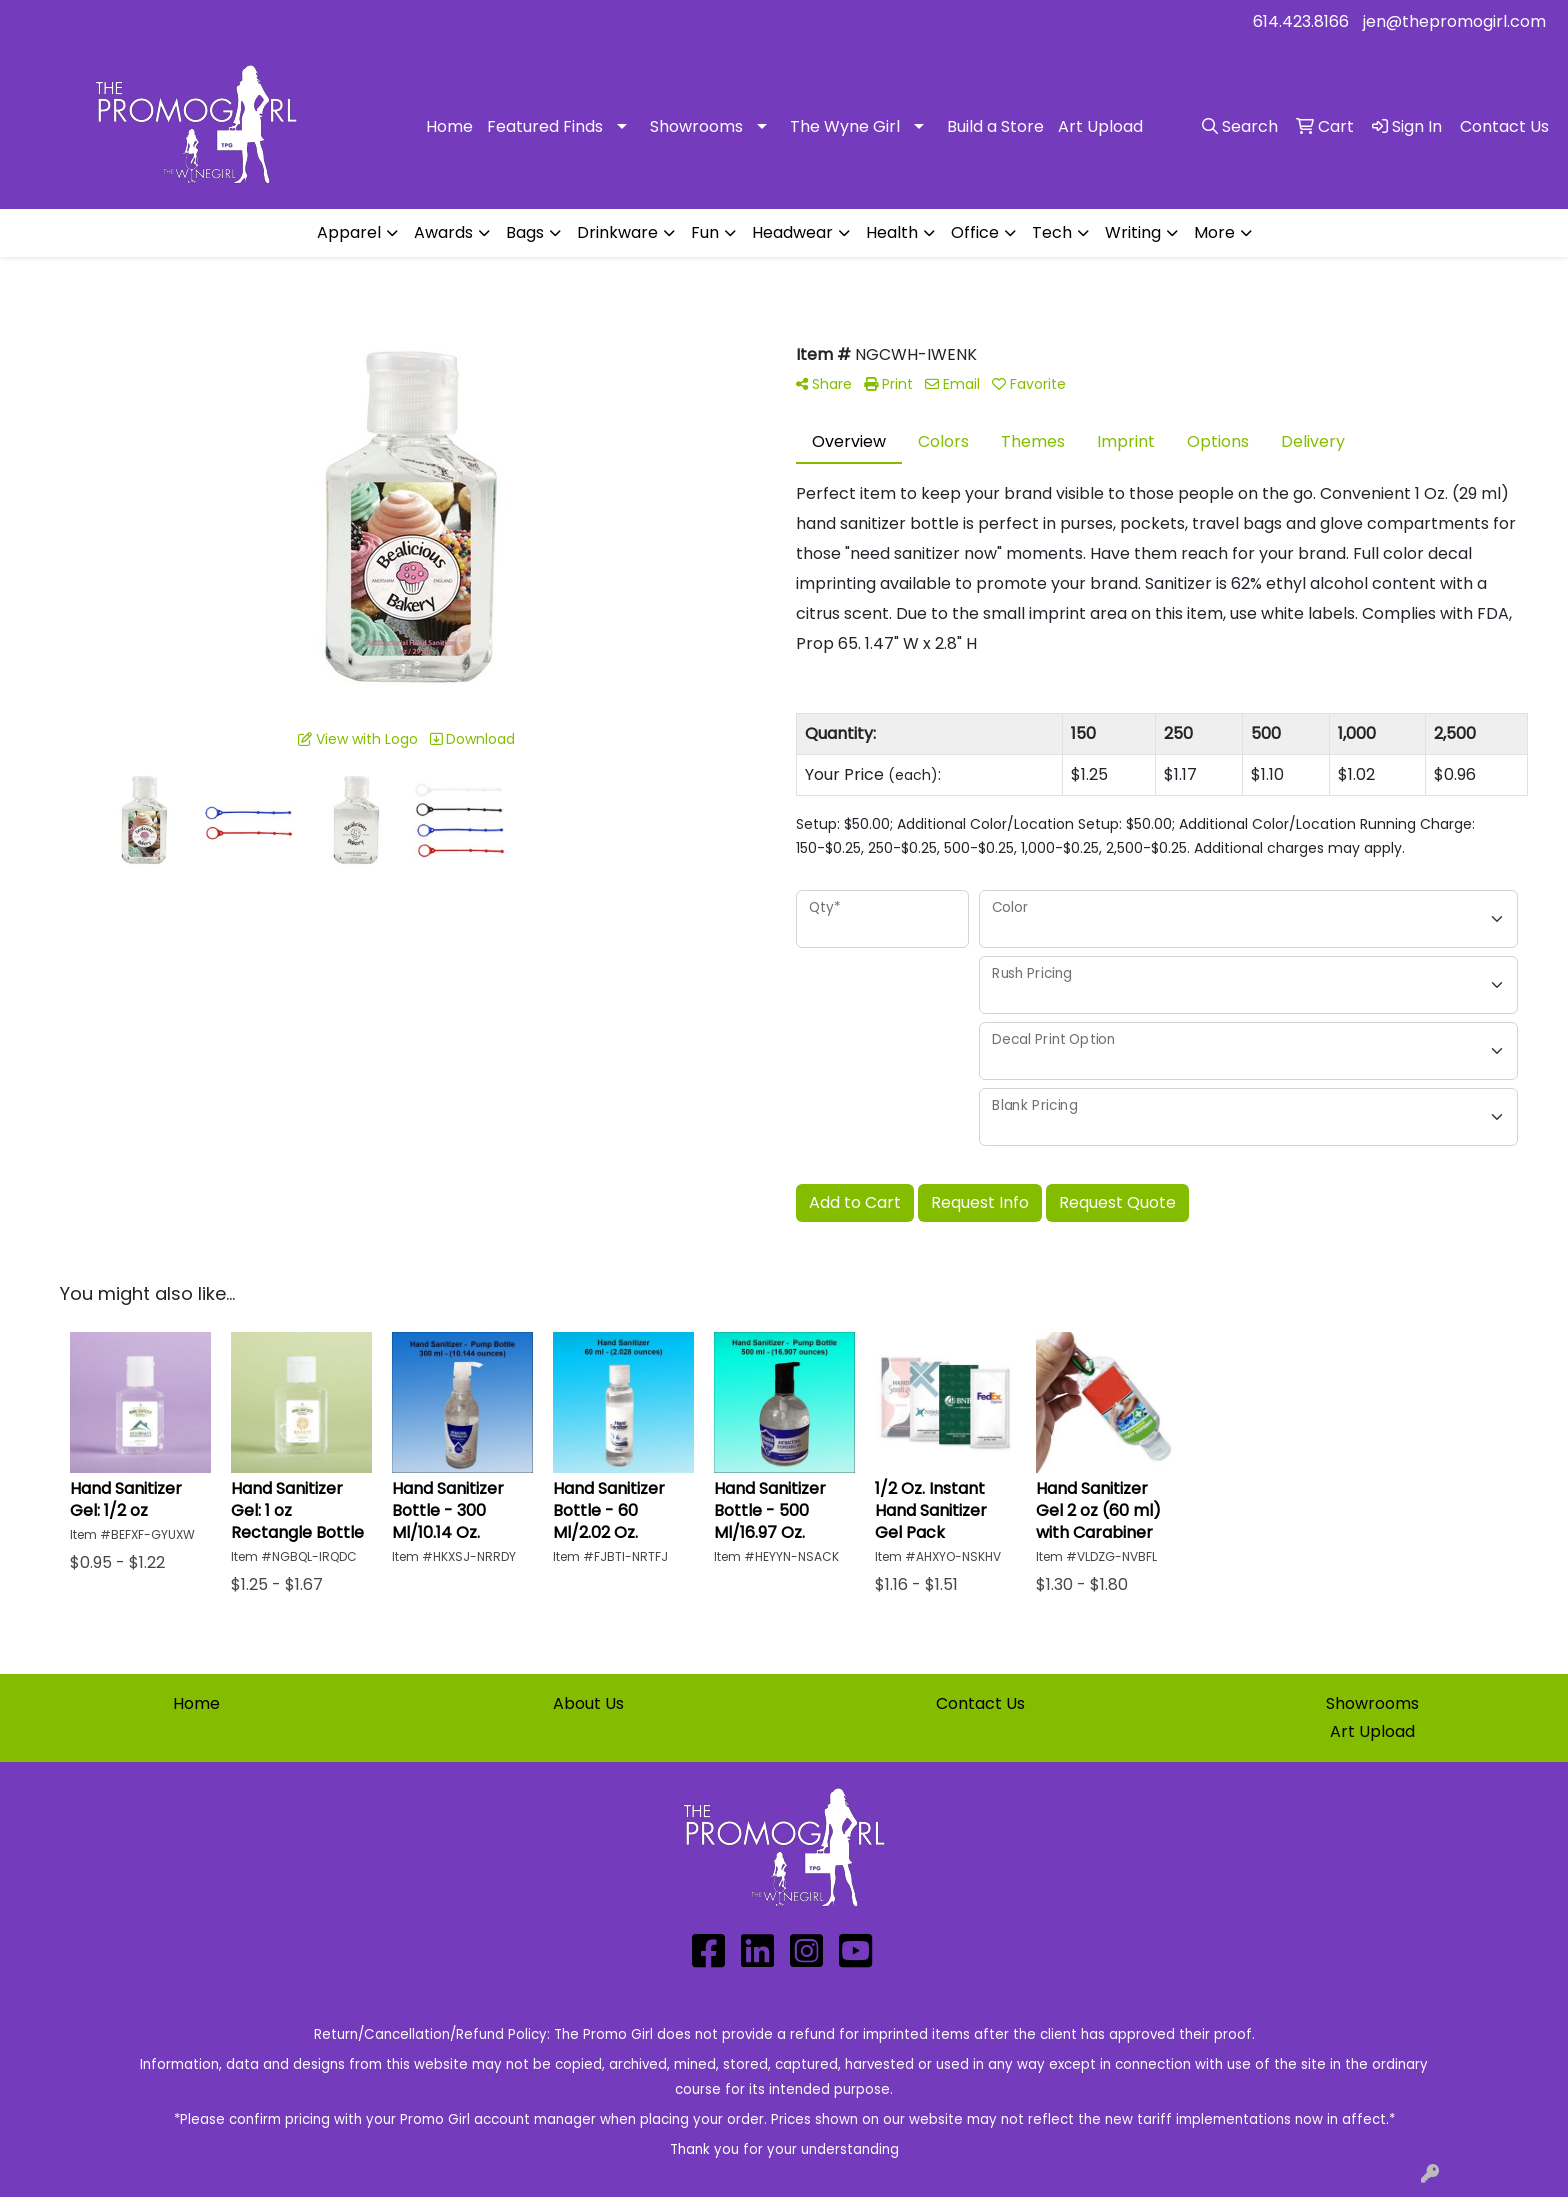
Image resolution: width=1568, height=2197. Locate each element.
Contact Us (980, 1703)
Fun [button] (705, 232)
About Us (588, 1703)
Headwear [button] (792, 232)
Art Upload (1100, 126)
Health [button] (892, 232)
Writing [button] (1133, 232)
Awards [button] (443, 232)
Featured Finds (545, 126)
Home (449, 126)
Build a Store (995, 126)
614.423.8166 (1301, 21)
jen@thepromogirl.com (1454, 21)
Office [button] (975, 232)
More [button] (1214, 232)
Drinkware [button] (617, 232)
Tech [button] (1052, 232)
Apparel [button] (349, 232)
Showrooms (696, 126)
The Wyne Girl (845, 126)
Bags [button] (525, 232)
